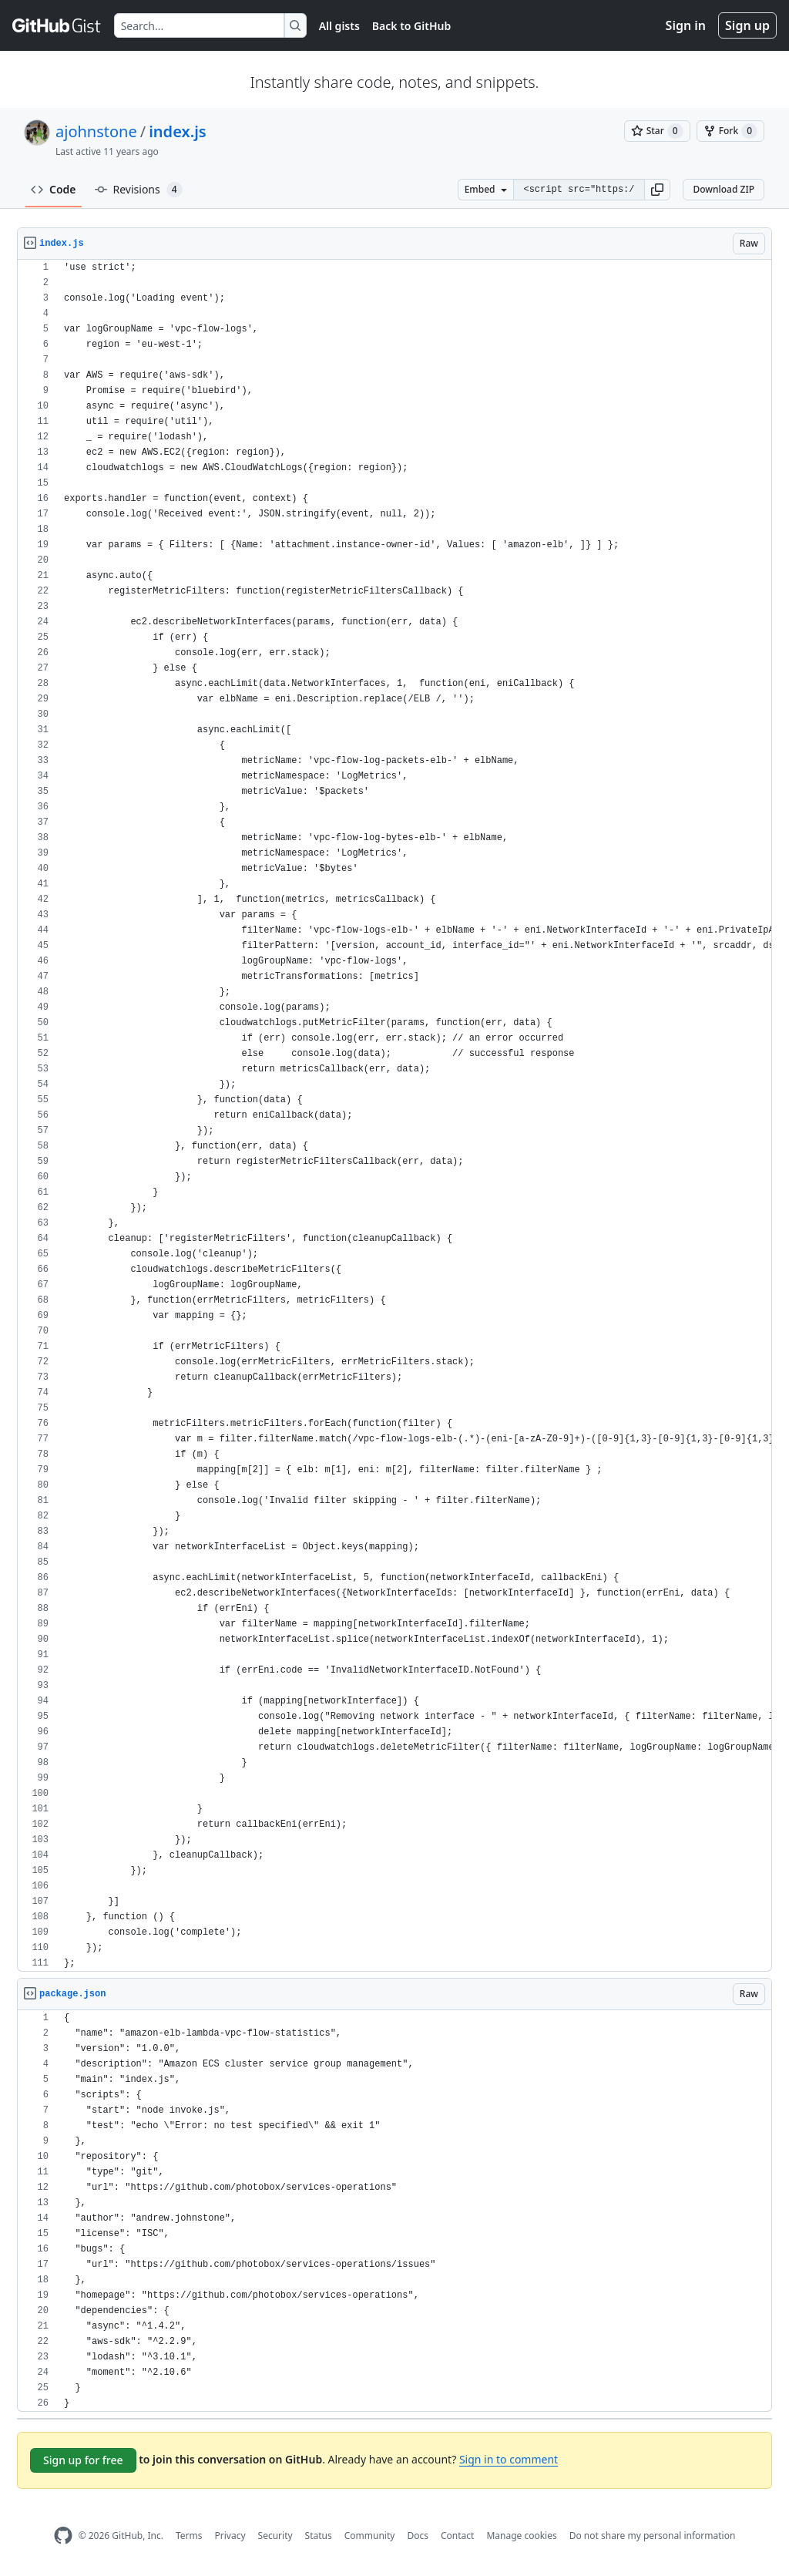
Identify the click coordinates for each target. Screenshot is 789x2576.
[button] (657, 189)
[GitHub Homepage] (63, 2535)
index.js (177, 131)
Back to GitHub (411, 25)
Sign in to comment (508, 2459)
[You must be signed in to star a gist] (657, 131)
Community (369, 2535)
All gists (339, 25)
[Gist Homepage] (57, 25)
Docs (417, 2535)
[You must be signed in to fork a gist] (730, 131)
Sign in (686, 25)
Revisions (139, 189)
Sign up (747, 25)
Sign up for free (83, 2460)
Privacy (230, 2535)
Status (318, 2535)
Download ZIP (723, 189)
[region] (394, 1116)
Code (53, 189)
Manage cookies (521, 2535)
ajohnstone (96, 131)
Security (275, 2535)
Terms (189, 2535)
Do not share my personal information (652, 2535)
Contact (457, 2535)
